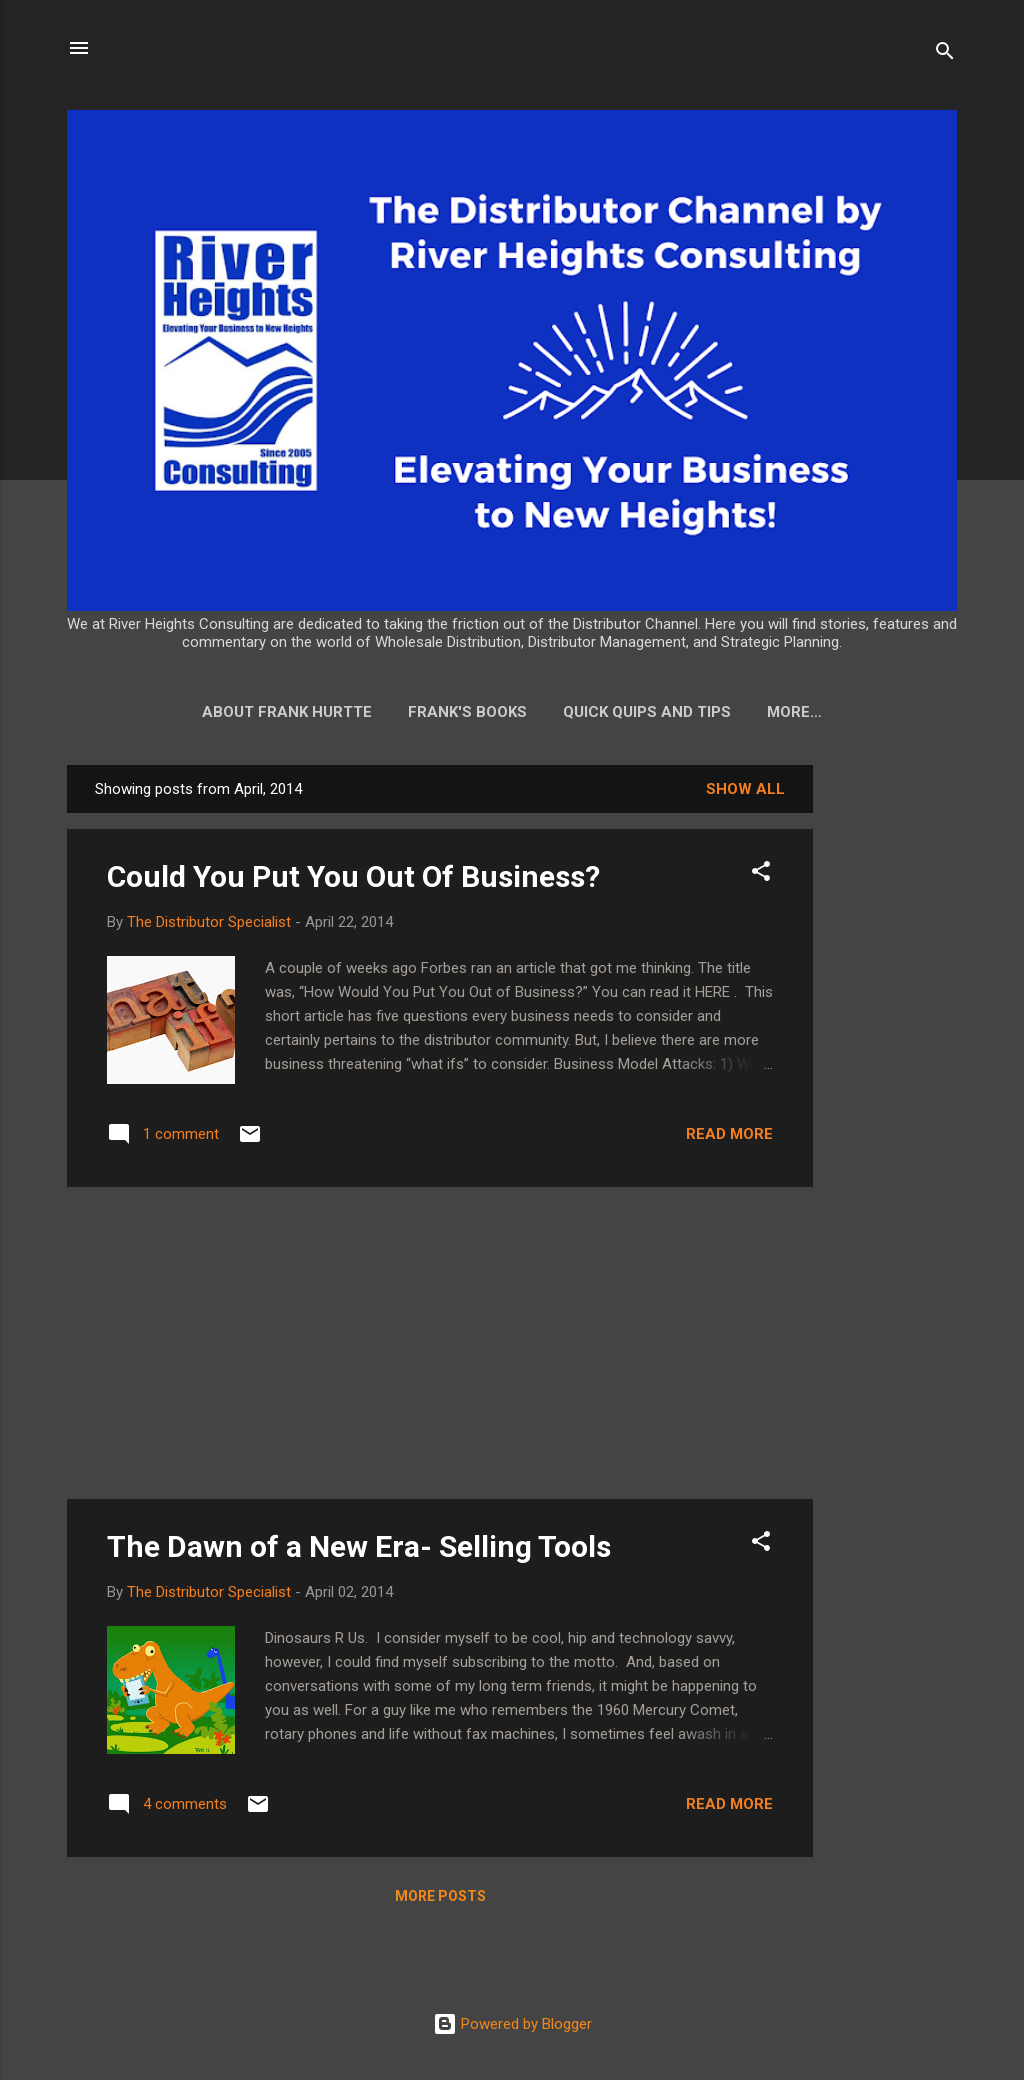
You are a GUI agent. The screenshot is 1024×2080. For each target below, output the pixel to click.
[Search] (945, 54)
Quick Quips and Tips (647, 712)
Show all (745, 793)
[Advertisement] (893, 1069)
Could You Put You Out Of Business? (353, 880)
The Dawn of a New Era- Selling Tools (359, 1550)
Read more (729, 1138)
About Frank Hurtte (287, 712)
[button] (761, 878)
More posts (440, 1900)
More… (794, 712)
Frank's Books (467, 712)
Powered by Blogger (512, 2028)
